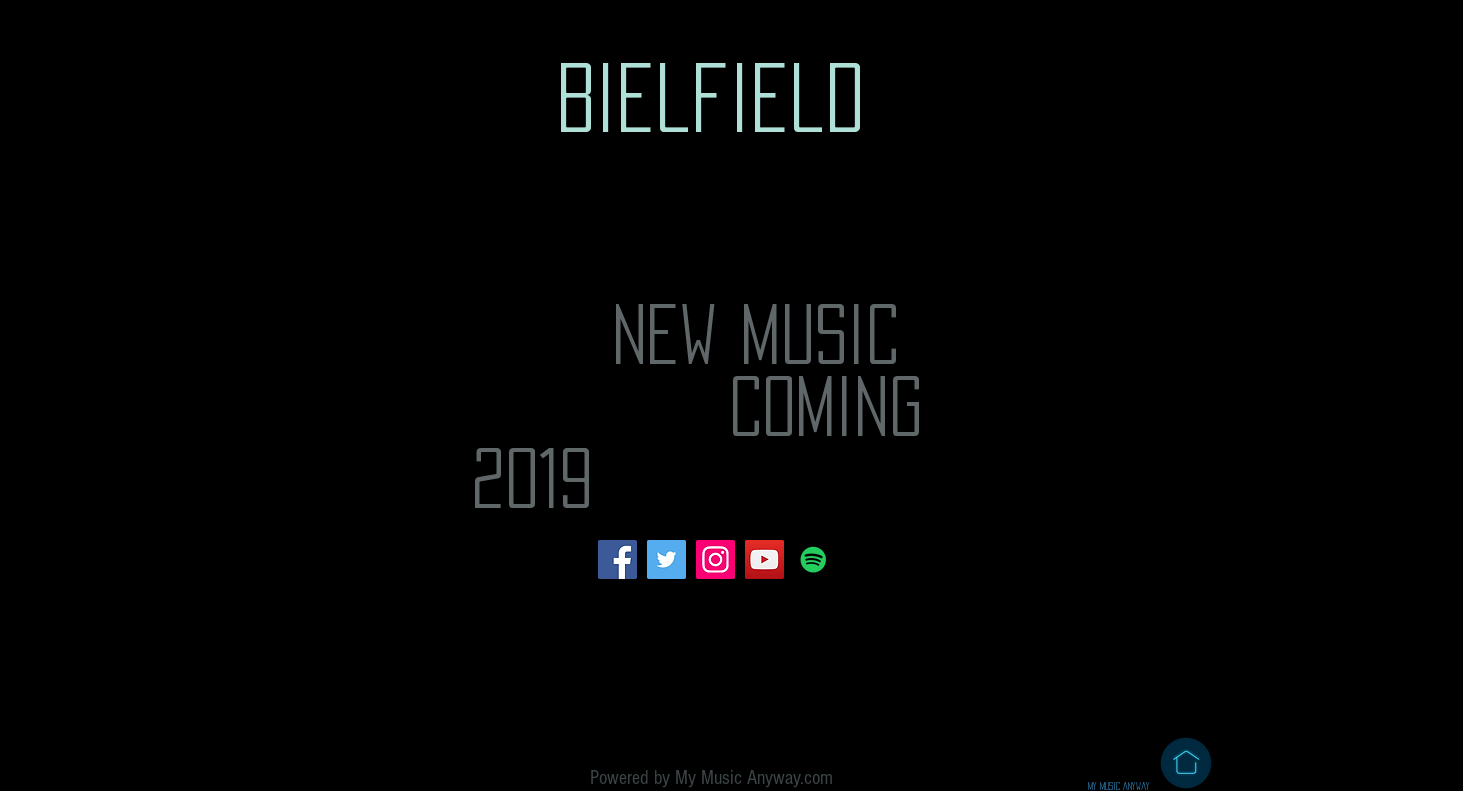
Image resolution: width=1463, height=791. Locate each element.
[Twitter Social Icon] (666, 559)
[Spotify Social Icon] (813, 559)
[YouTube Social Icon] (764, 559)
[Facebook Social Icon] (617, 559)
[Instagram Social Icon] (715, 559)
